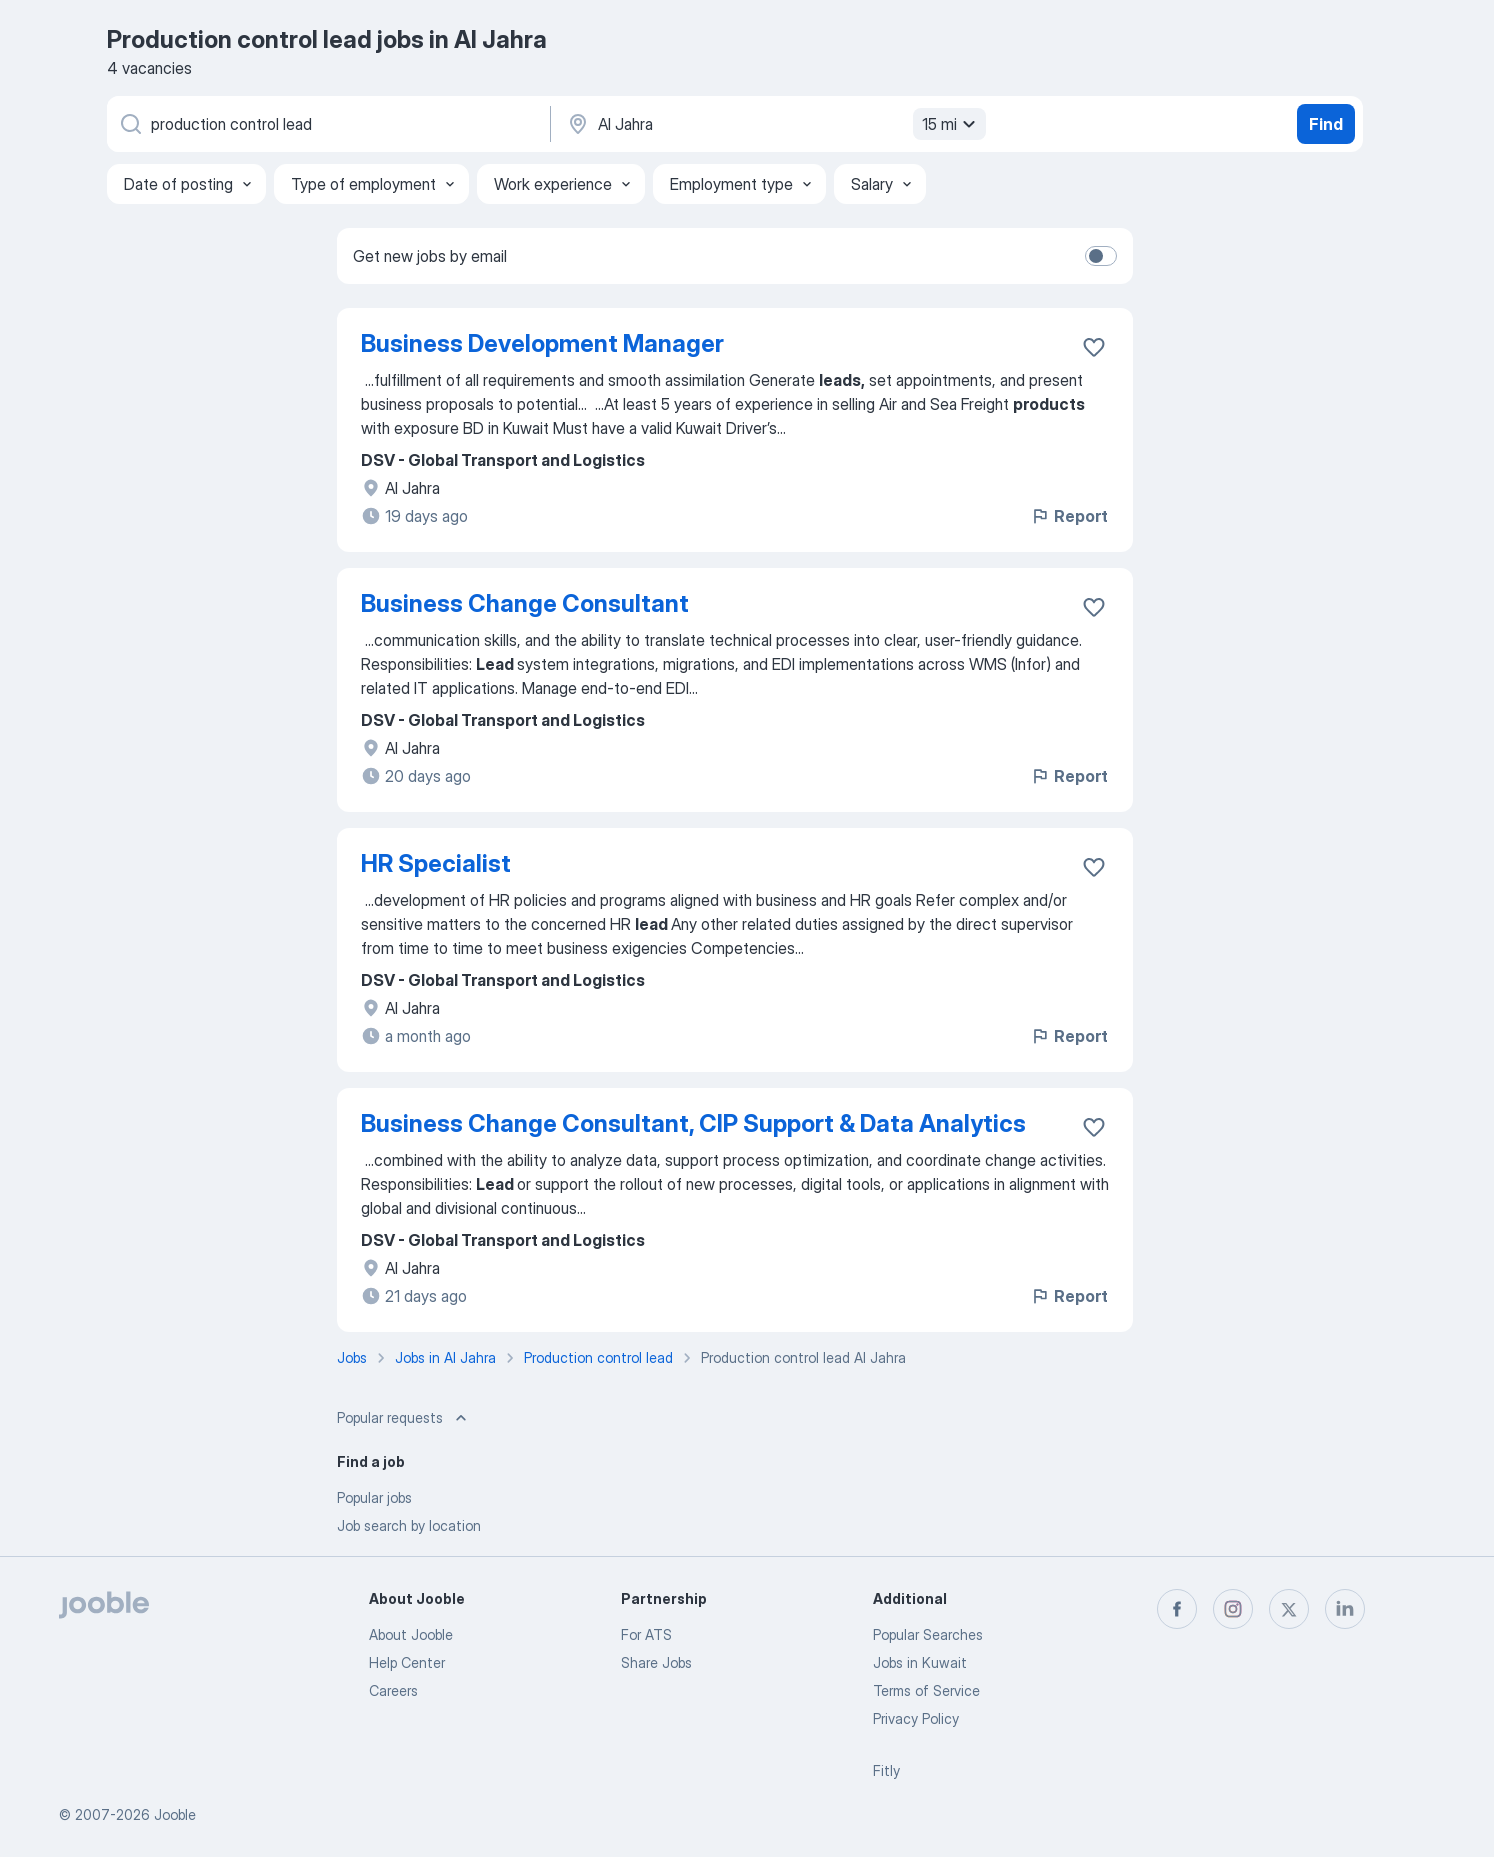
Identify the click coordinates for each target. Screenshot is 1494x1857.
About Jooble (411, 1634)
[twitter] (1289, 1609)
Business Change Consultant (525, 603)
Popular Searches (928, 1634)
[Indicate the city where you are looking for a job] (774, 124)
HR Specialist (436, 863)
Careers (393, 1690)
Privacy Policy (916, 1718)
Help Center (407, 1662)
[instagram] (1233, 1609)
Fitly (886, 1770)
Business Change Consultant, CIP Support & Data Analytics (693, 1123)
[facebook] (1177, 1609)
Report (1069, 516)
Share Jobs (656, 1662)
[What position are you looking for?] (327, 124)
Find (1326, 124)
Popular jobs (374, 1497)
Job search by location (409, 1525)
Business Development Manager (542, 343)
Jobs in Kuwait (920, 1662)
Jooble (175, 1814)
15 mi (951, 124)
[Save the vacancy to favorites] (1094, 347)
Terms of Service (926, 1690)
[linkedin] (1345, 1609)
